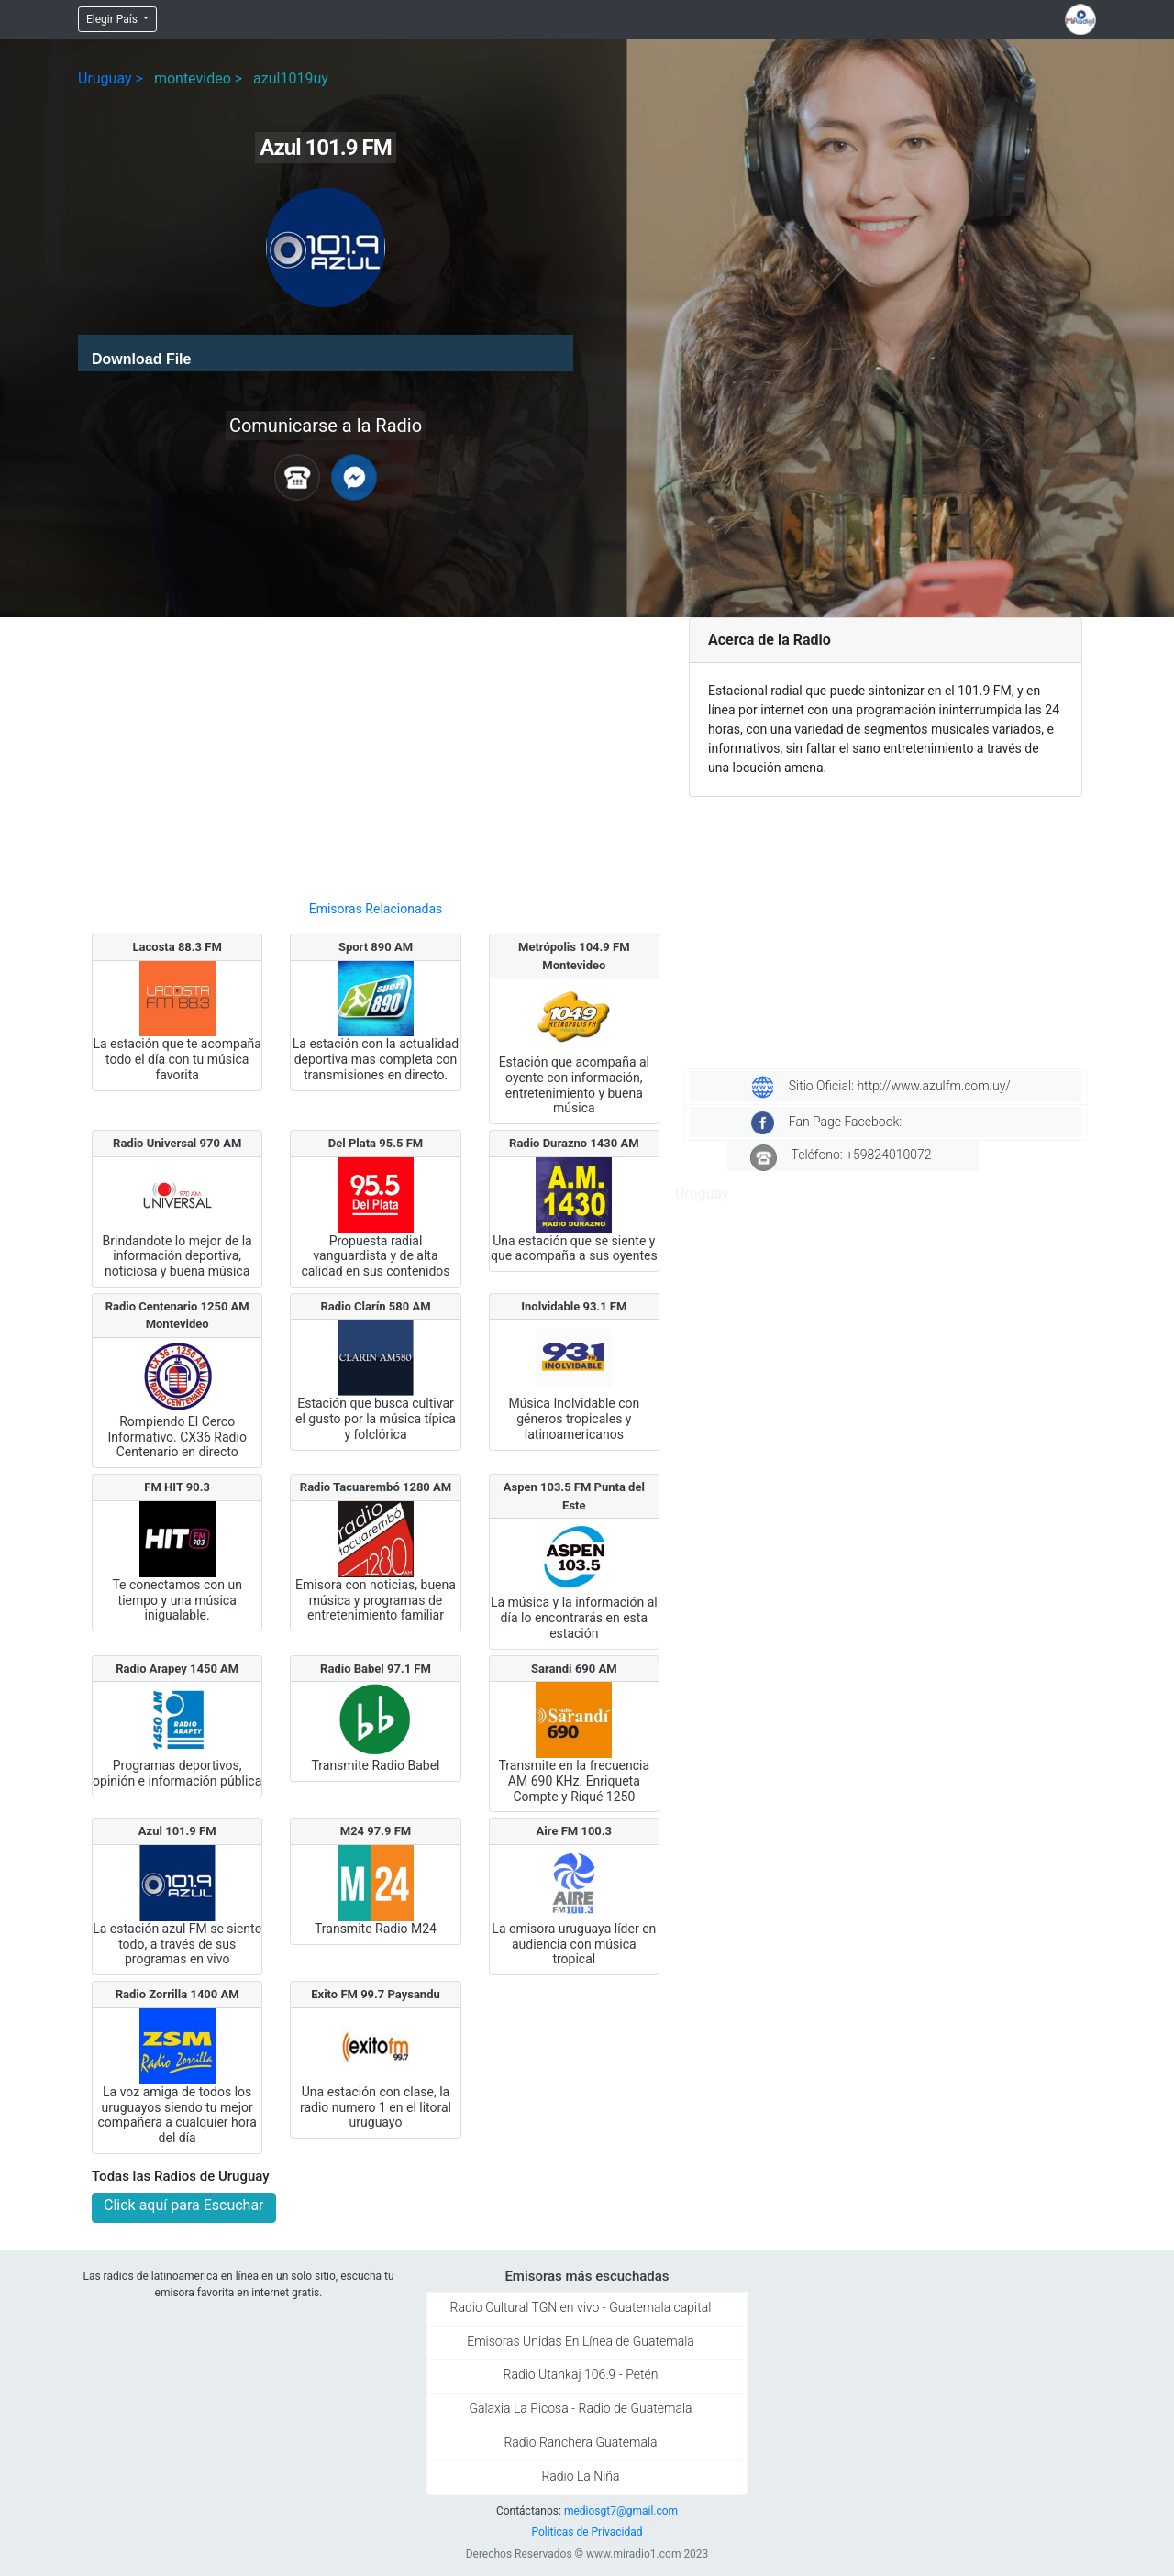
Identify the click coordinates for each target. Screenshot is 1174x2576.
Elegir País (113, 19)
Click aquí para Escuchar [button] (184, 2205)
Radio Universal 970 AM (177, 1143)
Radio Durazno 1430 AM (574, 1143)
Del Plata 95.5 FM (375, 1143)
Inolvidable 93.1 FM (573, 1306)
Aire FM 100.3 (574, 1831)
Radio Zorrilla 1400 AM (177, 1994)
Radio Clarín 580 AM (375, 1306)
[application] (325, 353)
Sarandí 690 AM (574, 1668)
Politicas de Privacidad (586, 2532)
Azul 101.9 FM (177, 1831)
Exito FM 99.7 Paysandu (375, 1994)
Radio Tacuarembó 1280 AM (375, 1487)
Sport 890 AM (375, 947)
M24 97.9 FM (375, 1831)
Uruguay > (110, 78)
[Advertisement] (375, 751)
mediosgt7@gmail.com (621, 2510)
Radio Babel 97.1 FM (375, 1668)
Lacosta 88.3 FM (177, 947)
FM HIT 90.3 (177, 1487)
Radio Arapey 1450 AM (177, 1668)
